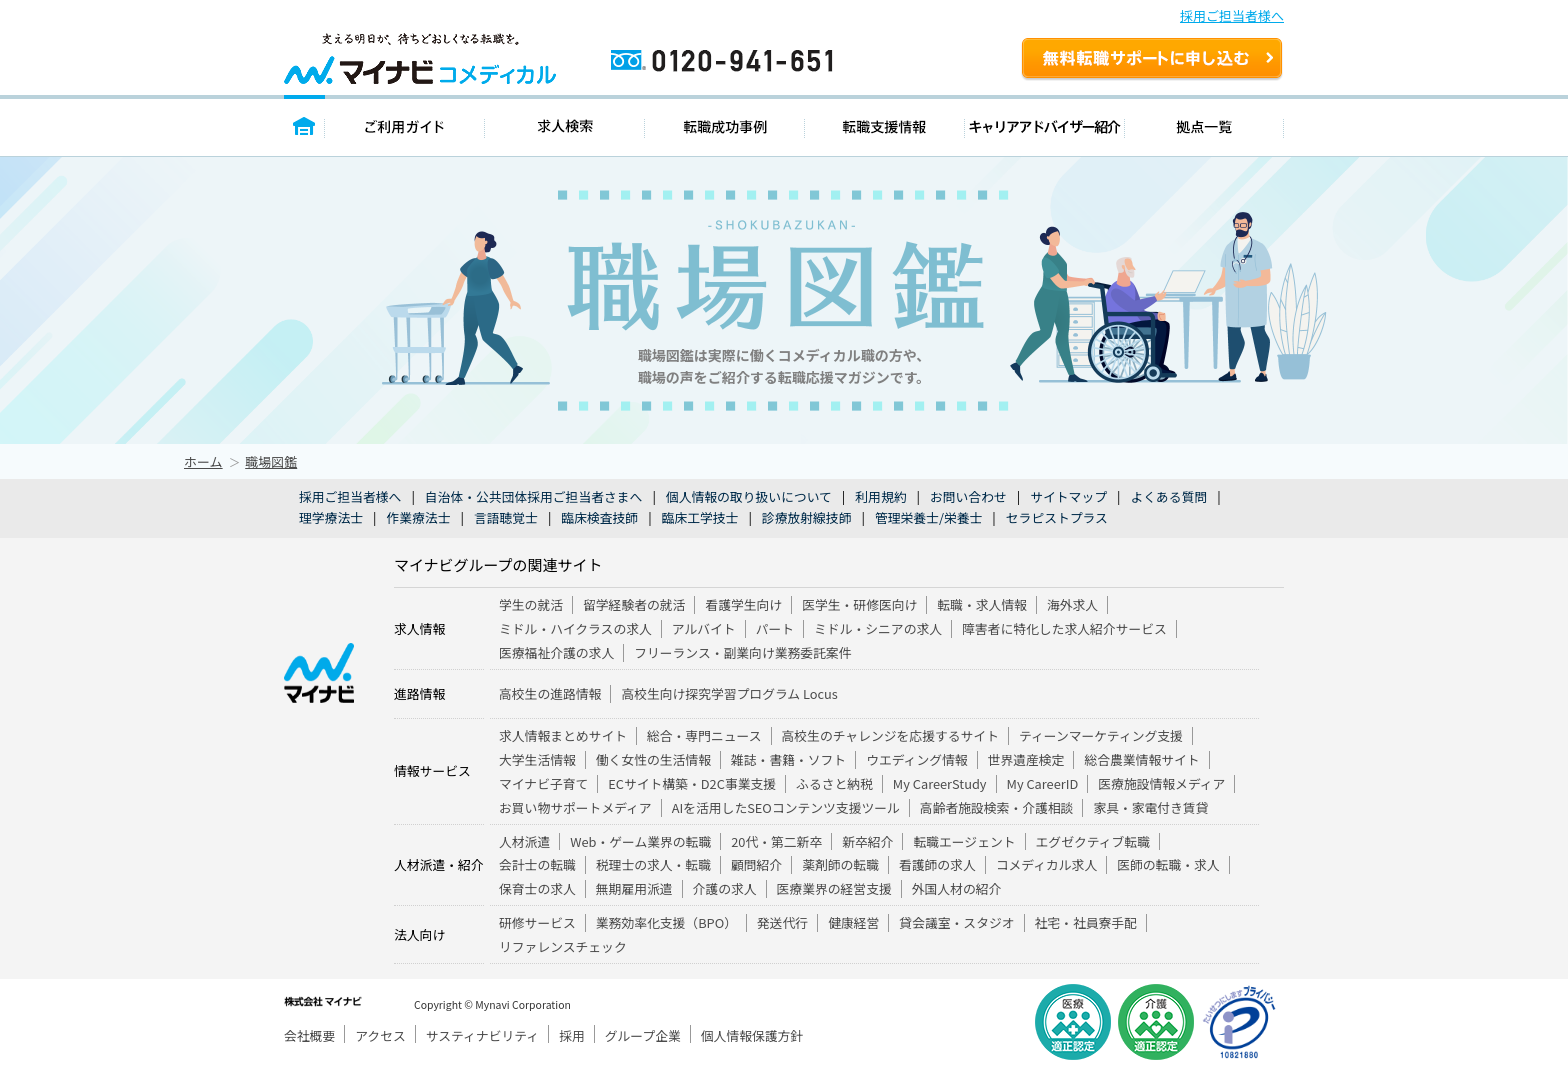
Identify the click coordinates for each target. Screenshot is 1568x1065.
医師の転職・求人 (1168, 864)
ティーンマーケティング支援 (1101, 735)
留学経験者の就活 (634, 604)
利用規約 (880, 496)
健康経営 (853, 922)
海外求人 (1072, 604)
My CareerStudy (940, 783)
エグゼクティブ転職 (1093, 841)
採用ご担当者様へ (1232, 15)
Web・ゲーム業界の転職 (640, 841)
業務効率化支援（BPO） (666, 922)
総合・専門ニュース (704, 735)
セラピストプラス (1057, 517)
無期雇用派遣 (634, 888)
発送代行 (782, 922)
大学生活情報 (537, 759)
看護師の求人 (937, 864)
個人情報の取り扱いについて (749, 496)
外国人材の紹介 (957, 888)
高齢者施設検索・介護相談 (997, 807)
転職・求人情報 (982, 604)
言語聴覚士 (506, 517)
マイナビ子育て (543, 783)
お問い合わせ (968, 496)
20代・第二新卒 (776, 841)
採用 (572, 1035)
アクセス (380, 1035)
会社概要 (309, 1035)
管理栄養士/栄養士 (928, 517)
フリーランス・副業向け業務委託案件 (742, 652)
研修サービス (537, 922)
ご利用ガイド (405, 125)
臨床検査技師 (599, 517)
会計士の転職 (537, 864)
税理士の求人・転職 (653, 864)
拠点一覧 (1204, 125)
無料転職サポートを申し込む (1152, 60)
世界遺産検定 (1026, 759)
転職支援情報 (885, 125)
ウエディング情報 (916, 759)
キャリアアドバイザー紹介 (1045, 125)
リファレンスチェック (563, 946)
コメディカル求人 (1046, 864)
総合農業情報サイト (1141, 759)
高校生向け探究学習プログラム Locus (729, 693)
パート (775, 628)
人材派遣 (524, 841)
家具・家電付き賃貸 (1150, 807)
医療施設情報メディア (1161, 783)
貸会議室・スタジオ (956, 922)
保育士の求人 (537, 888)
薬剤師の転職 (840, 864)
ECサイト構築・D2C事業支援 (692, 783)
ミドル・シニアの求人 (878, 628)
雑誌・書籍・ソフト (788, 759)
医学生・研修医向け (859, 604)
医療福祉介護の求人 (556, 652)
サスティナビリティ (482, 1035)
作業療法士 (418, 517)
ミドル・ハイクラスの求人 (575, 628)
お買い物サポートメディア (575, 807)
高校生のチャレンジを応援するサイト (890, 735)
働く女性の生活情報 (653, 759)
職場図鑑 (271, 461)
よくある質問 (1168, 496)
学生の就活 (531, 604)
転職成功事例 (725, 125)
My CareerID (1043, 783)
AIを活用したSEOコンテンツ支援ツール (786, 807)
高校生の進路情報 (550, 693)
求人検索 (565, 125)
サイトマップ (1068, 496)
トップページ (304, 125)
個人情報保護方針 (752, 1035)
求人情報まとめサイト (563, 735)
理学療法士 (331, 517)
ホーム (203, 461)
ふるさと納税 (834, 783)
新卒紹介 (867, 841)
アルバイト (704, 628)
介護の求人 (725, 888)
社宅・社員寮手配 (1086, 922)
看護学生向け (743, 604)
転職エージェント (964, 841)
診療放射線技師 (807, 517)
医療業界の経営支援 (834, 888)
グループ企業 (643, 1035)
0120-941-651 (807, 68)
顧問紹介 (756, 864)
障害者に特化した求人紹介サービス (1064, 628)
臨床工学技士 (700, 517)
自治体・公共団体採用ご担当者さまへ (534, 496)
